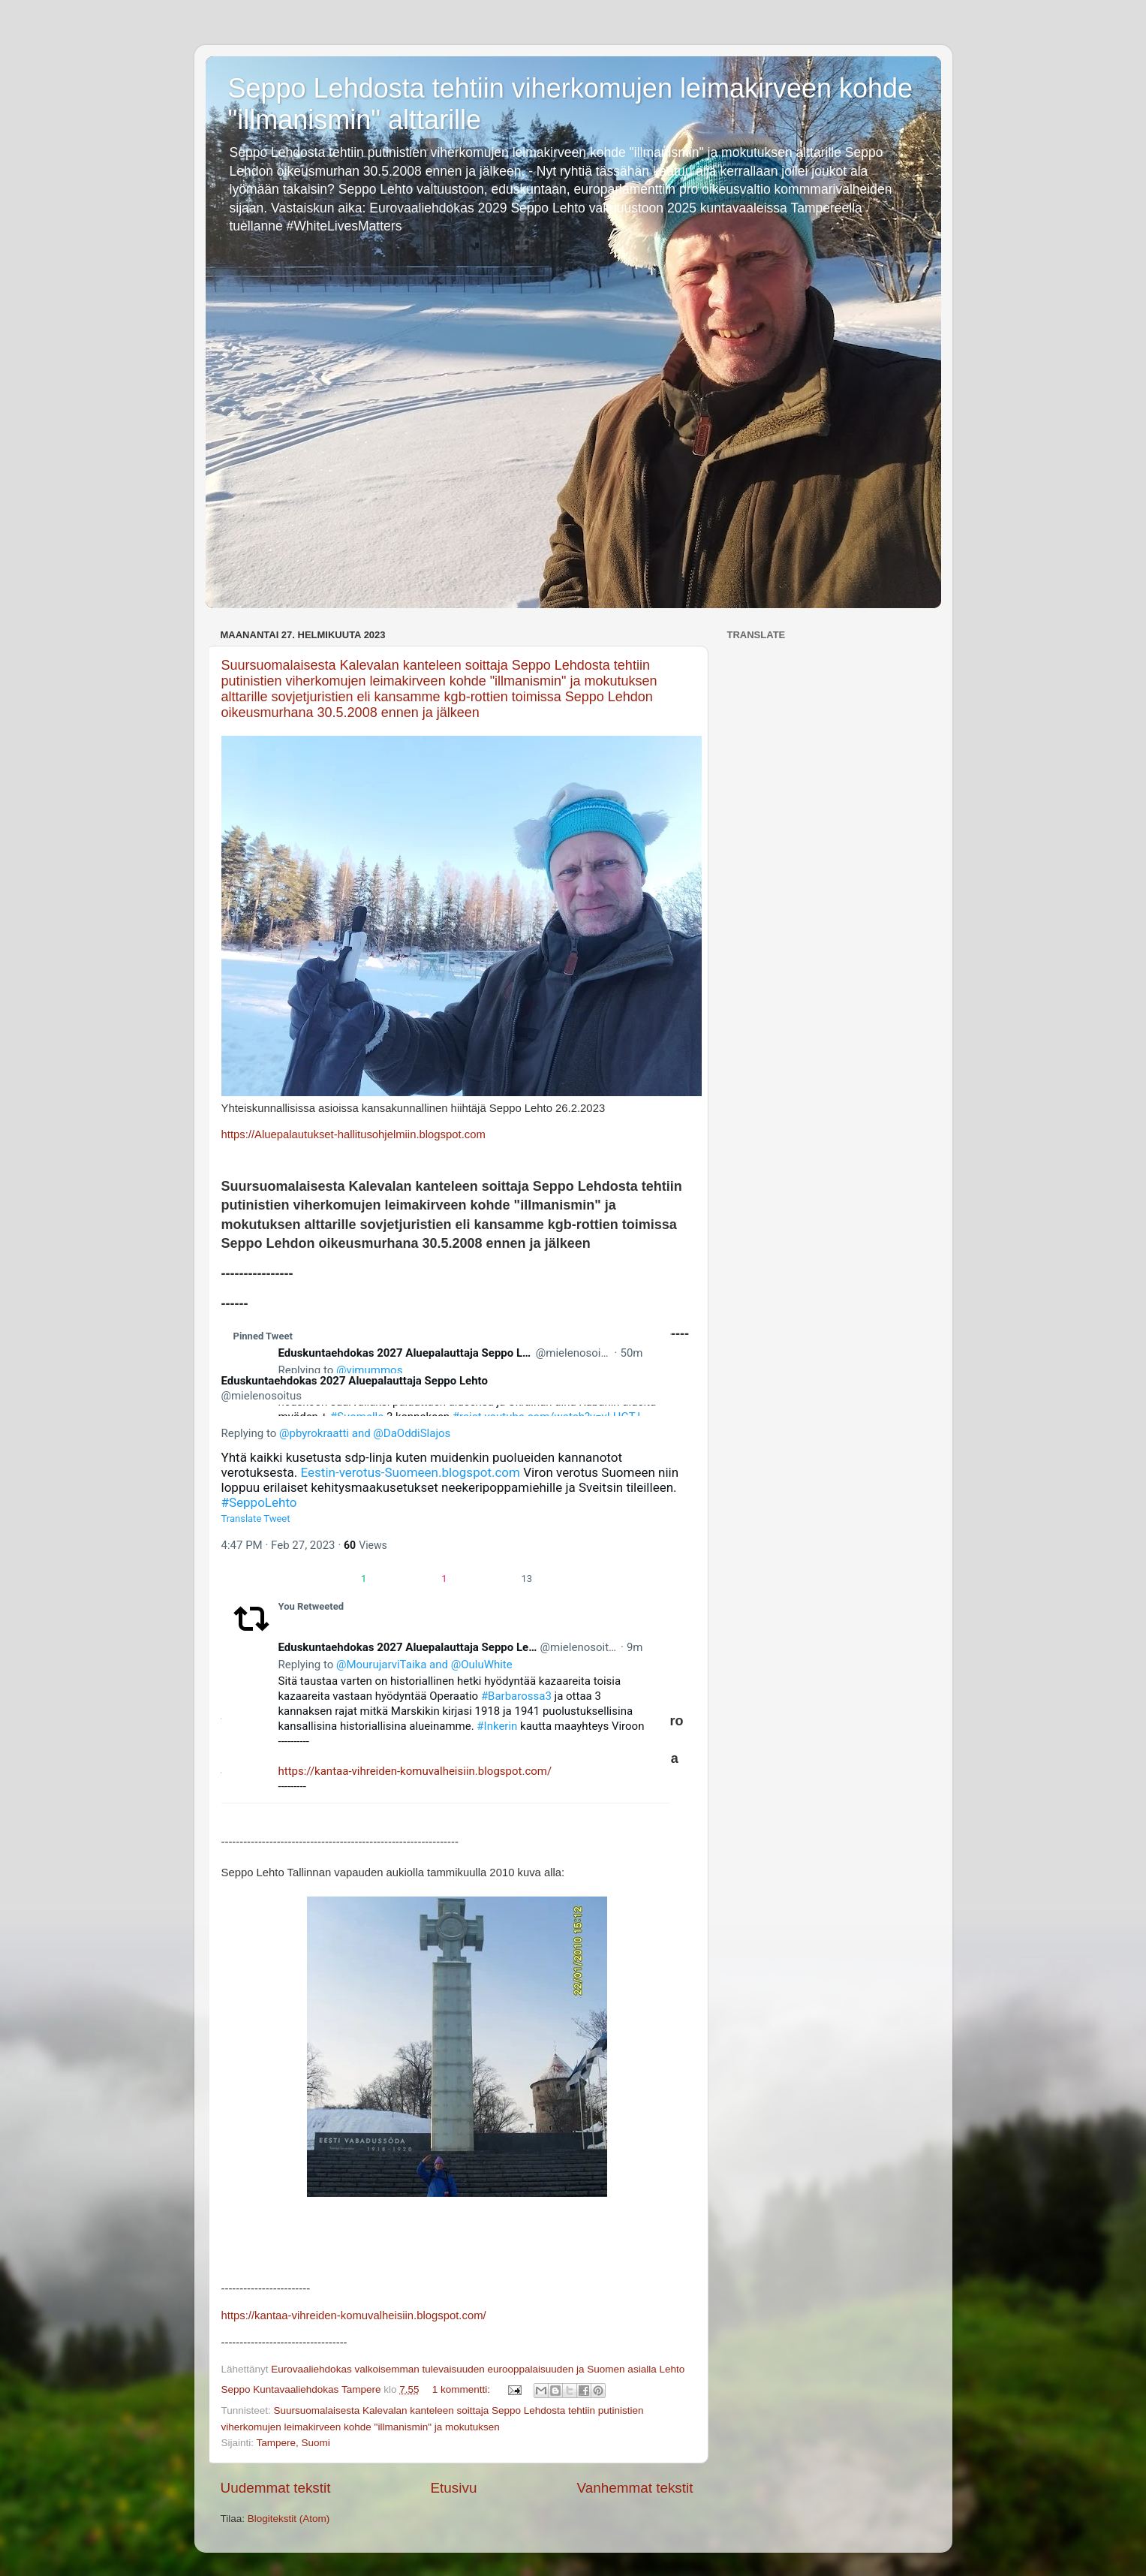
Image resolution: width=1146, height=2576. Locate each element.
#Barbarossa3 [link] (516, 1696)
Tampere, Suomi (293, 2442)
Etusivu (453, 2488)
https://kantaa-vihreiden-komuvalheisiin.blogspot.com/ (415, 1771)
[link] (251, 1363)
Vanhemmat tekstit (634, 2488)
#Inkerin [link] (497, 1726)
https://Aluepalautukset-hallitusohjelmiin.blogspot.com (353, 1134)
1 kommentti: (462, 2389)
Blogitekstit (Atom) (289, 2518)
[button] (287, 1578)
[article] (445, 1699)
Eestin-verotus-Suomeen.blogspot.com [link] (410, 1472)
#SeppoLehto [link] (259, 1502)
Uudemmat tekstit (276, 2488)
